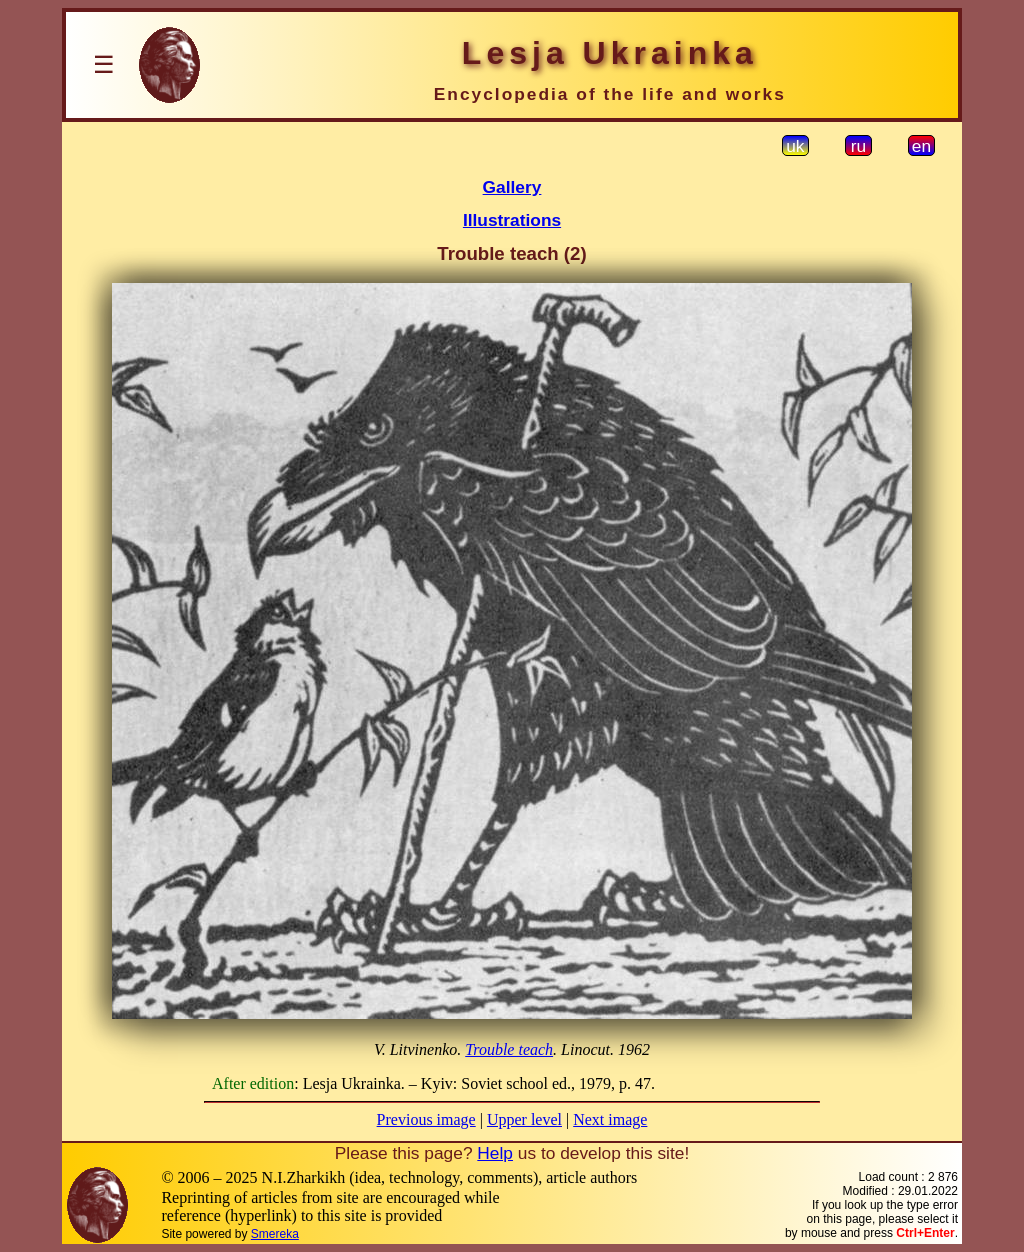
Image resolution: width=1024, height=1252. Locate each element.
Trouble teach (509, 1049)
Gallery (512, 187)
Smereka (275, 1234)
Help (495, 1153)
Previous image (426, 1119)
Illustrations (512, 220)
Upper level (524, 1119)
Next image (610, 1119)
